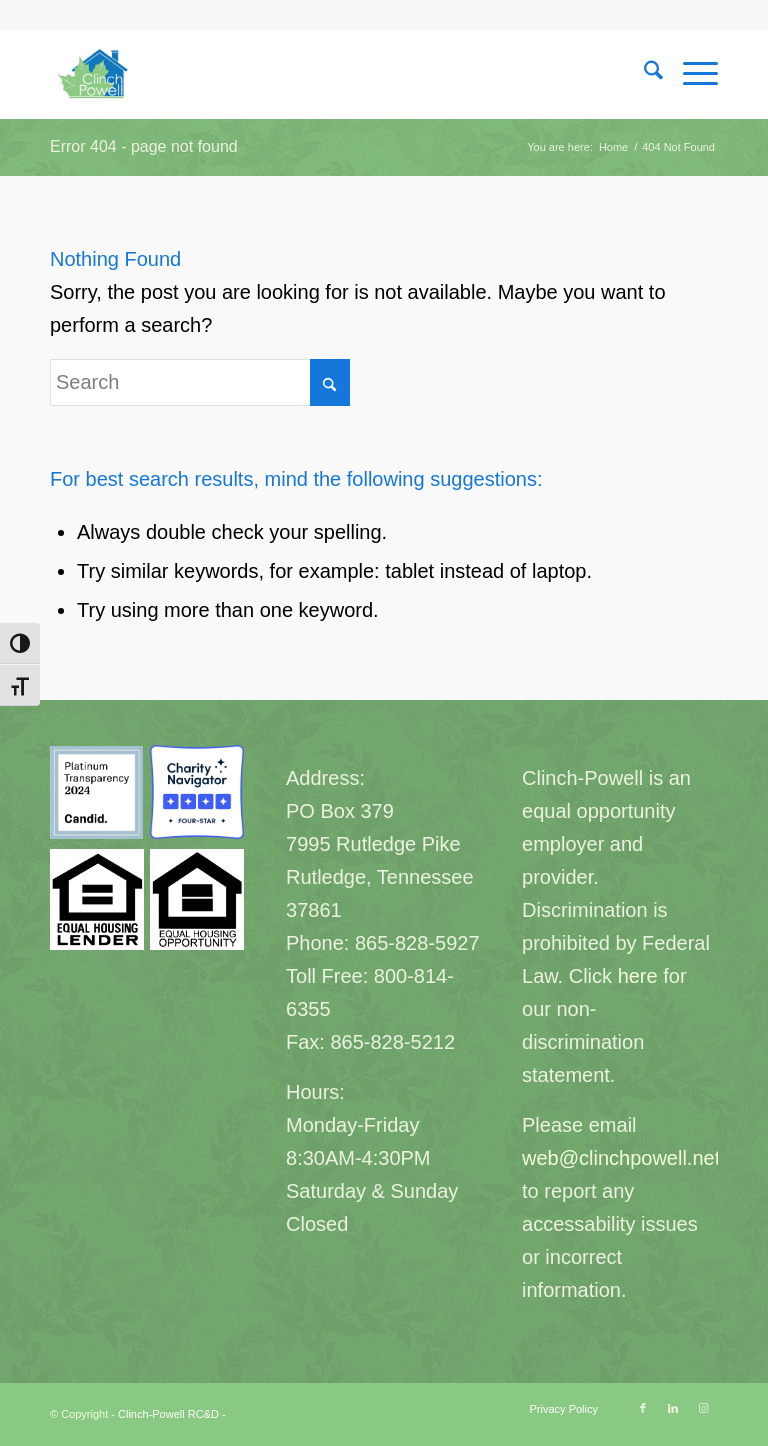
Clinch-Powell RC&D (168, 1414)
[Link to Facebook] (643, 1408)
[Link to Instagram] (703, 1408)
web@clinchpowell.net (621, 1158)
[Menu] (690, 74)
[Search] (643, 74)
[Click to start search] (330, 382)
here (638, 976)
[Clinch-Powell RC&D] (95, 74)
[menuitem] (643, 74)
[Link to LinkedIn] (673, 1408)
